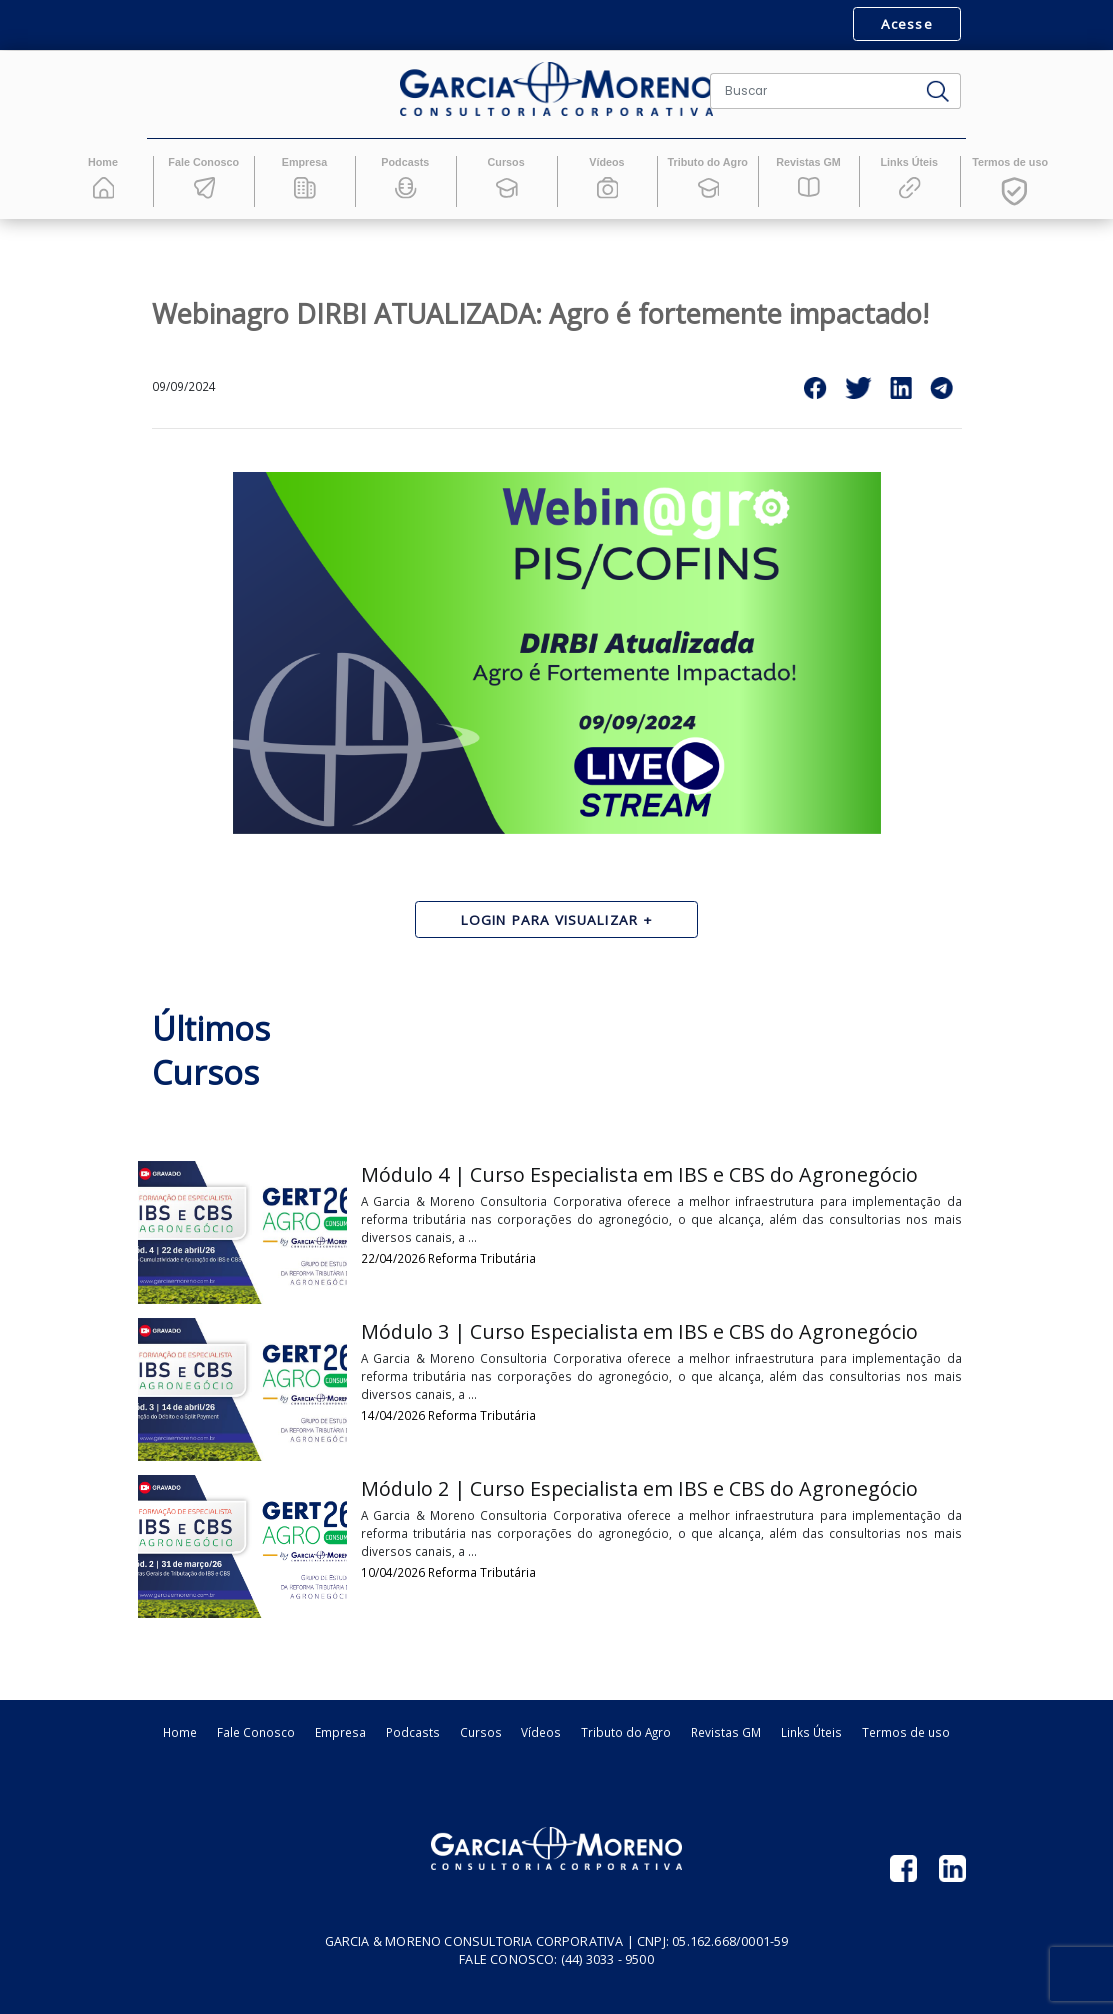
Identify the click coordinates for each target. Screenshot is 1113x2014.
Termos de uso (906, 1732)
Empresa (340, 1732)
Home (180, 1732)
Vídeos (541, 1732)
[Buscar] (813, 91)
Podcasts (413, 1732)
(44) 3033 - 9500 (607, 1959)
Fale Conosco (256, 1732)
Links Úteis (811, 1732)
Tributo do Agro (626, 1732)
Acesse (906, 24)
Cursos (481, 1732)
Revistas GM (726, 1732)
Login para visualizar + (556, 920)
